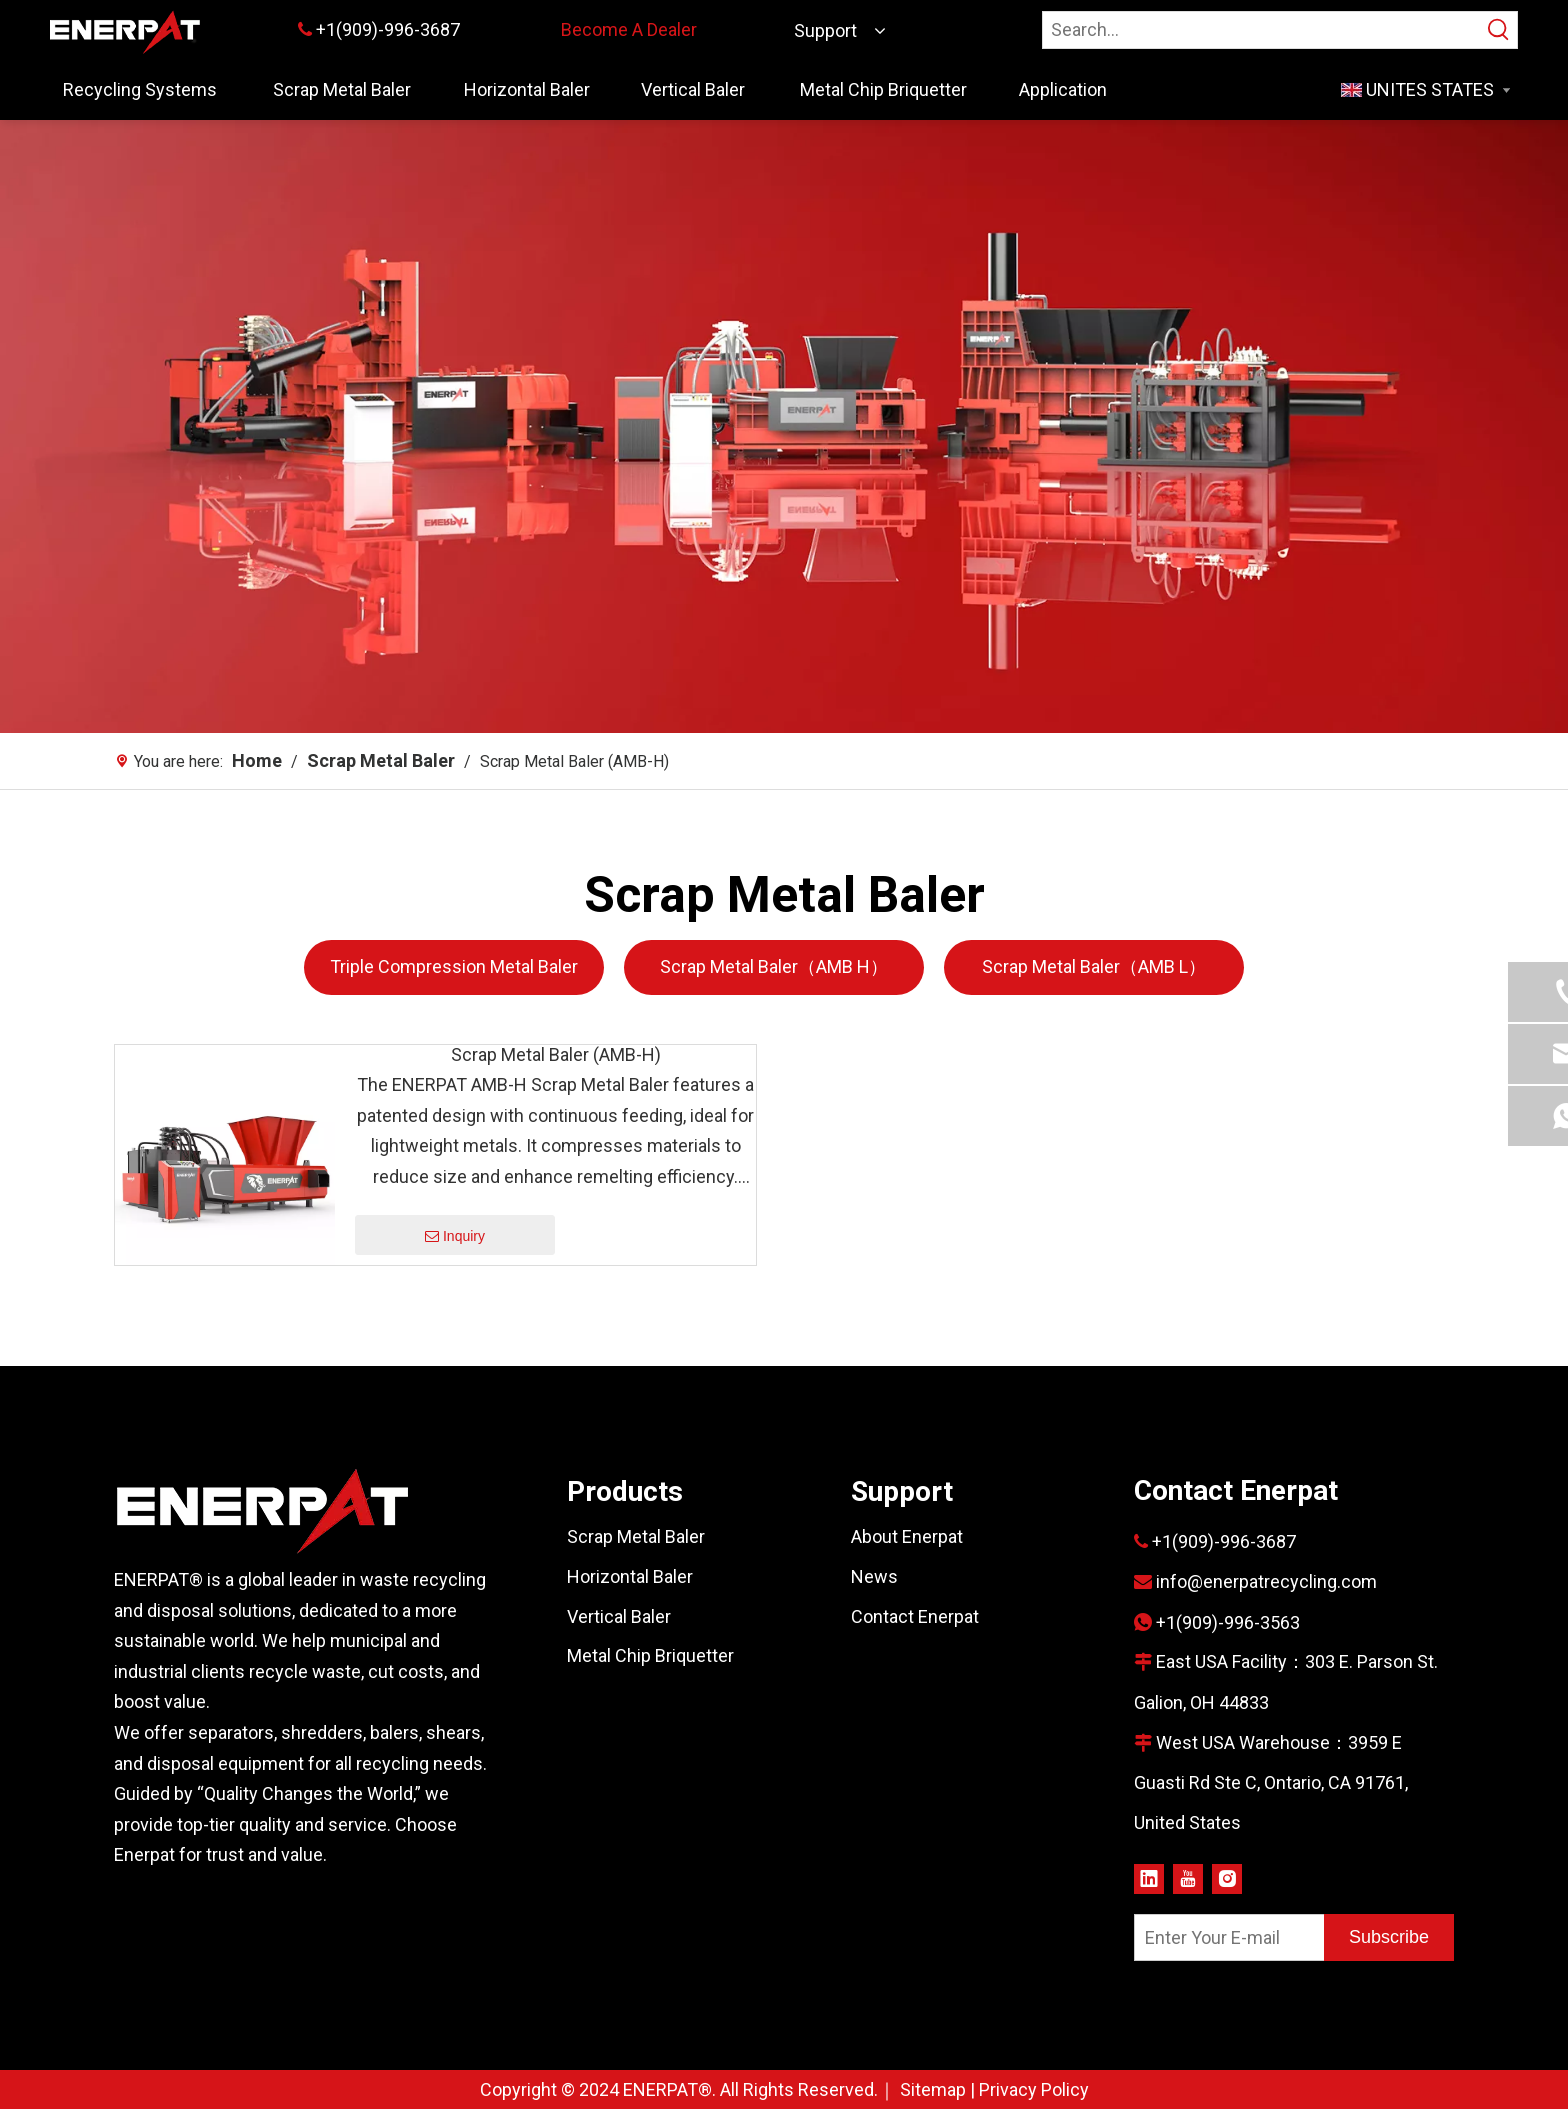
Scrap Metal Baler (636, 1536)
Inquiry (455, 1237)
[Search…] (1262, 30)
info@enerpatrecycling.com (1266, 1581)
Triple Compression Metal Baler (454, 966)
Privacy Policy (1034, 2089)
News (874, 1576)
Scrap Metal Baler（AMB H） (774, 966)
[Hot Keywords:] (1499, 30)
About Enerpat (907, 1536)
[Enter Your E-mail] (1225, 1937)
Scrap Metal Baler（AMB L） (1094, 966)
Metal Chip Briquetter (650, 1655)
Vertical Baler (619, 1616)
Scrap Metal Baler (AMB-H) (556, 1055)
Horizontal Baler (630, 1576)
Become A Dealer (629, 29)
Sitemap (933, 2089)
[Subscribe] (1389, 1937)
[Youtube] (1188, 1877)
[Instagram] (1227, 1877)
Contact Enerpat (915, 1616)
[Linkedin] (1149, 1877)
